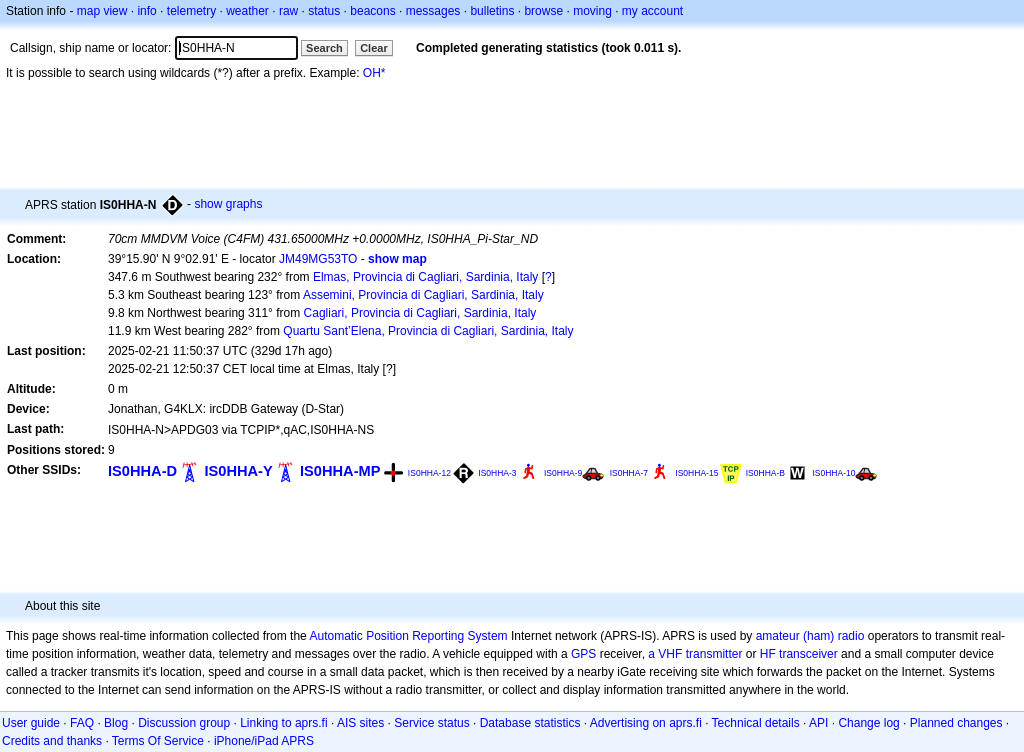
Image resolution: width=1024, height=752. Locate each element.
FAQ (82, 723)
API (818, 723)
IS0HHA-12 (429, 473)
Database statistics (530, 723)
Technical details (756, 723)
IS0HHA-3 (497, 473)
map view (102, 11)
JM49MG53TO (318, 259)
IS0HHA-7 (629, 473)
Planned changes (956, 723)
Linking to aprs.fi (283, 723)
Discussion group (184, 723)
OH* (374, 73)
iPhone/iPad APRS (264, 741)
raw (288, 11)
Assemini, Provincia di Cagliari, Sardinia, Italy (423, 295)
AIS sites (360, 723)
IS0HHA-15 (696, 473)
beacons (372, 11)
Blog (116, 723)
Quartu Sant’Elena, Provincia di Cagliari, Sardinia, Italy (428, 331)
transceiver (808, 654)
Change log (868, 723)
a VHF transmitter (695, 654)
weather (247, 11)
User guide (31, 723)
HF (768, 654)
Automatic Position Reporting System (408, 636)
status (324, 11)
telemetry (191, 11)
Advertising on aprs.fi (646, 723)
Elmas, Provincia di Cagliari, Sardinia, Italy (425, 277)
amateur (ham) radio (810, 636)
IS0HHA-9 (563, 473)
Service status (431, 723)
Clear (374, 48)
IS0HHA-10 (833, 473)
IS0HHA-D (142, 471)
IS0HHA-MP (340, 471)
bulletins (492, 11)
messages (433, 11)
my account (652, 11)
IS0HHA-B (765, 473)
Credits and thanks (52, 741)
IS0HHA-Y (238, 471)
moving (592, 11)
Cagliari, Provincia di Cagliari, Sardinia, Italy (420, 313)
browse (543, 11)
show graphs (228, 204)
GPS (583, 654)
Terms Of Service (158, 741)
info (146, 11)
